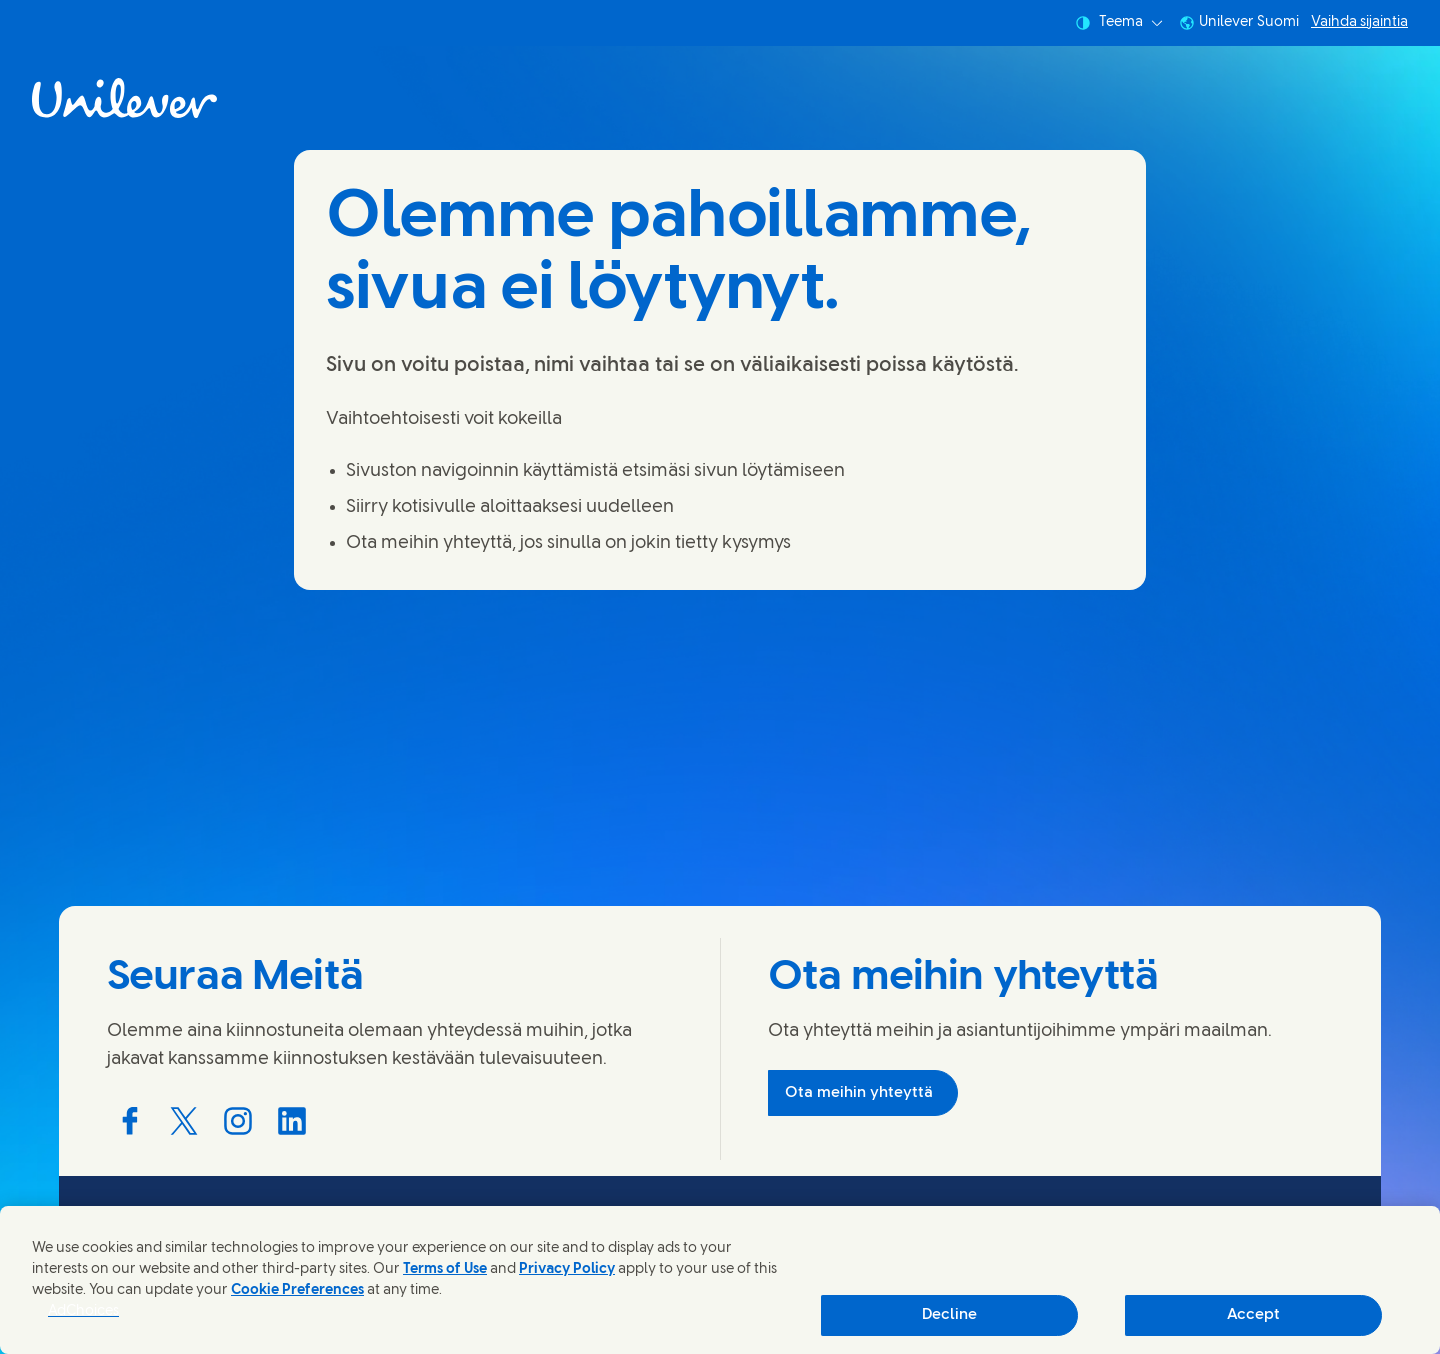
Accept (1253, 1315)
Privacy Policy (567, 1269)
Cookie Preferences (297, 1290)
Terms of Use (445, 1269)
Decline (949, 1315)
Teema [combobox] (1119, 23)
